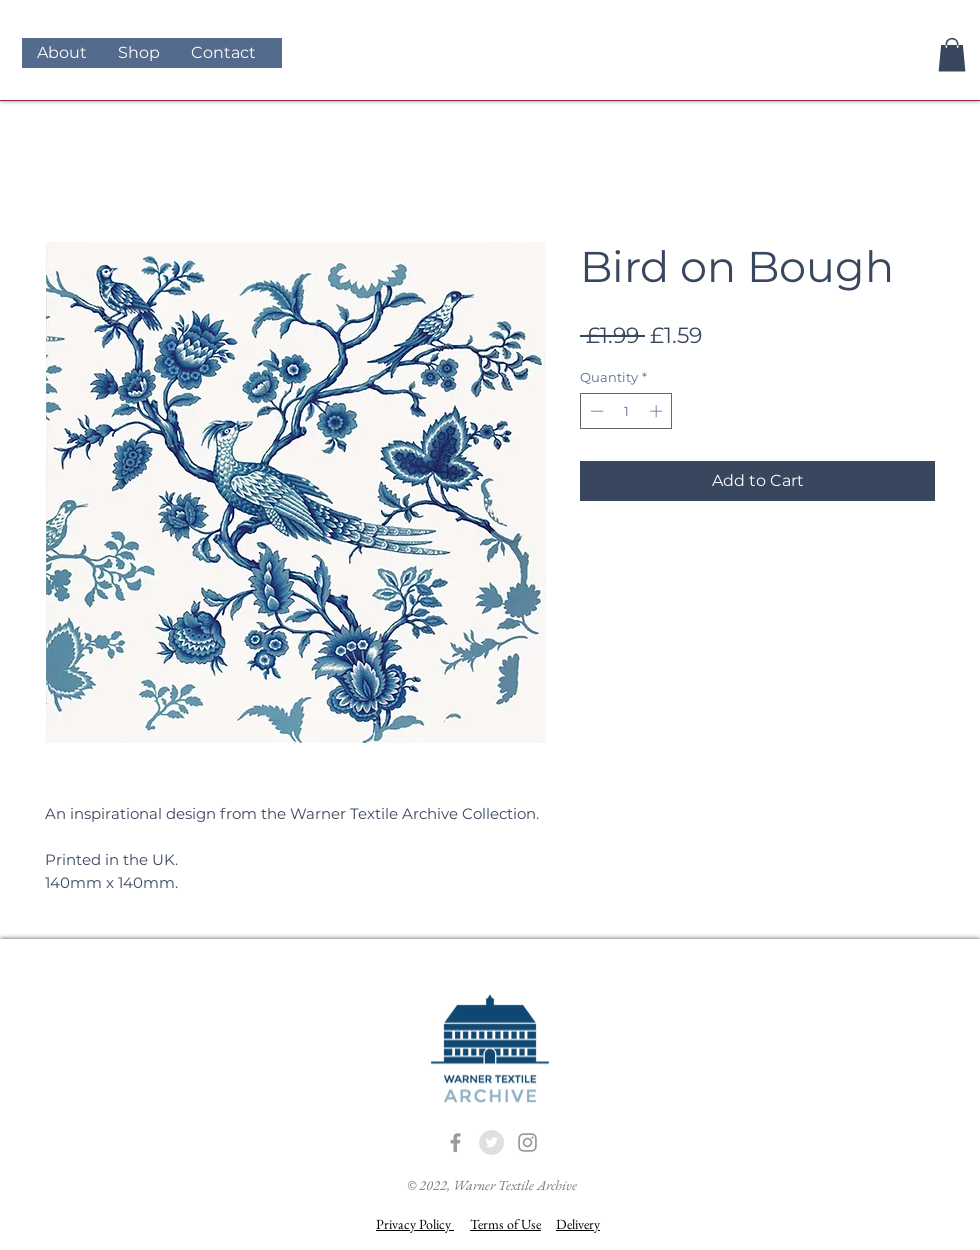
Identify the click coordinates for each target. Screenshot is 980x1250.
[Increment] (658, 411)
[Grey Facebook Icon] (455, 1142)
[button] (952, 54)
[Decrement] (595, 411)
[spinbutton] (626, 411)
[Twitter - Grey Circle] (491, 1142)
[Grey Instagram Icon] (527, 1142)
